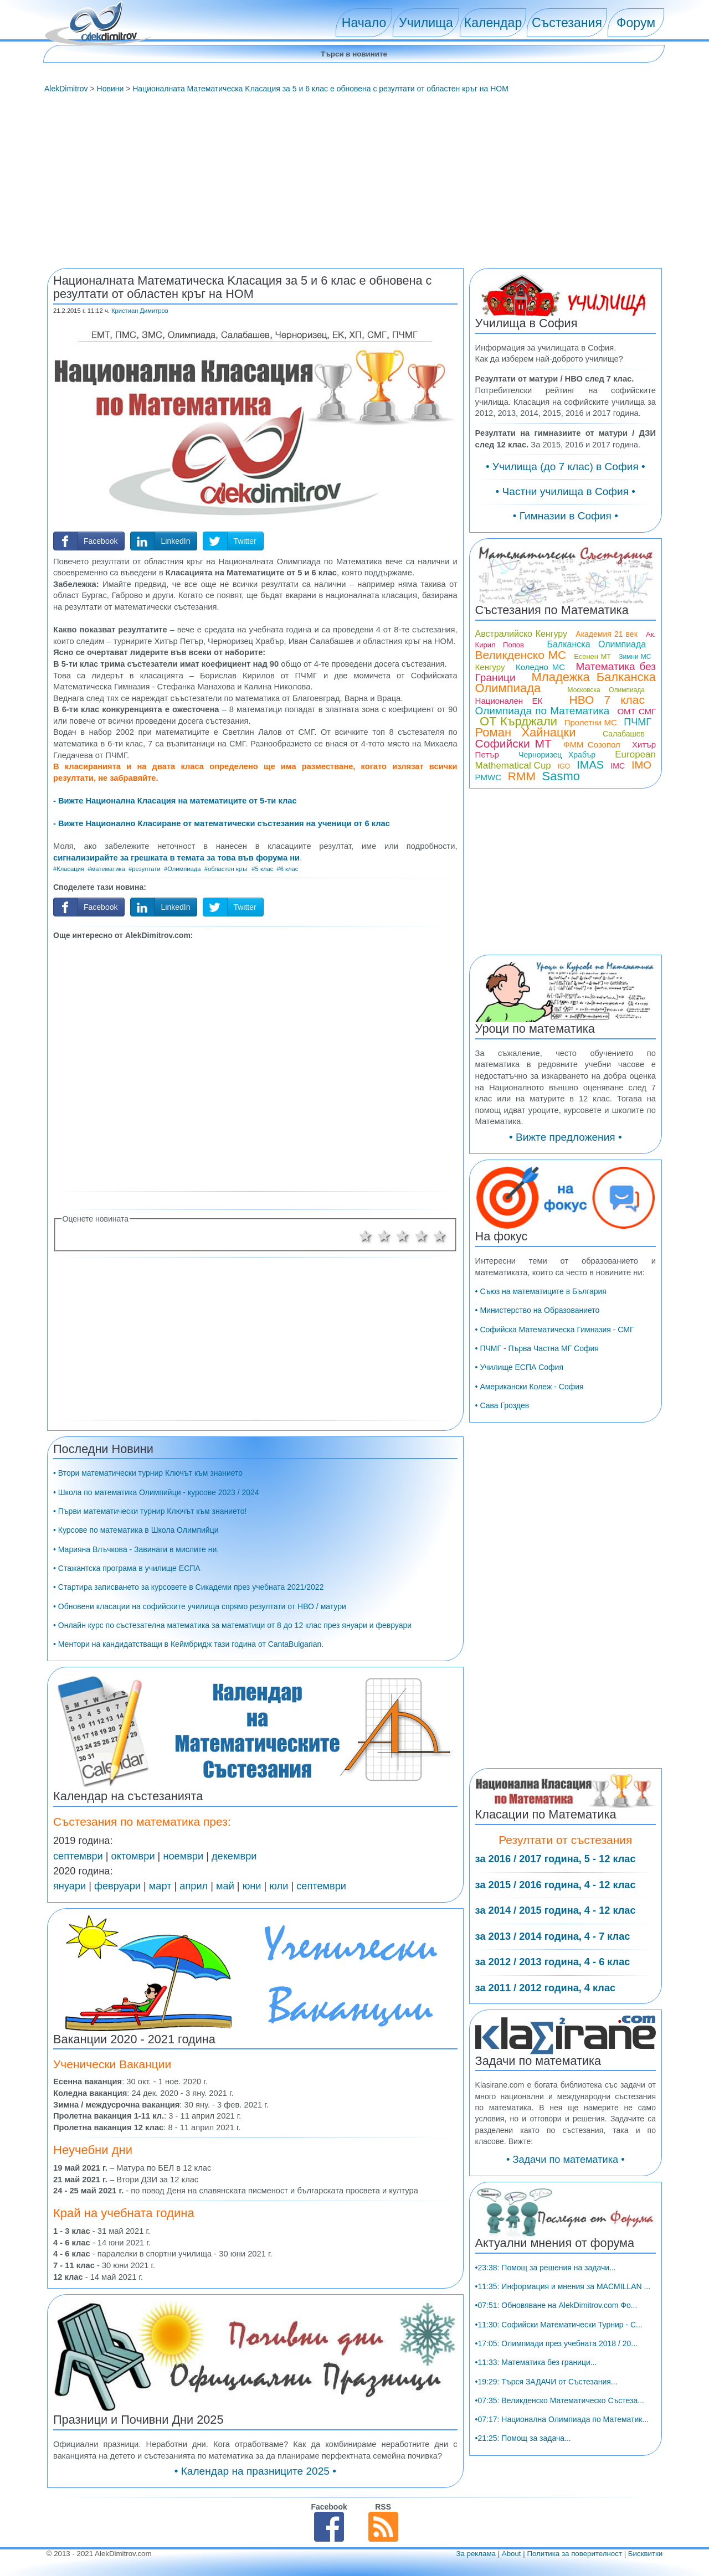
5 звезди (440, 1236)
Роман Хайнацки (525, 732)
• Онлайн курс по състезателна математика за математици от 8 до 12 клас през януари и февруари (232, 1625)
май (225, 1886)
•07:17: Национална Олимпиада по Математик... (562, 2419)
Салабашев (624, 733)
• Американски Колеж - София (529, 1386)
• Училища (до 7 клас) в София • (565, 466)
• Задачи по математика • (565, 2159)
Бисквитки (645, 2553)
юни (252, 1886)
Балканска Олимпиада (596, 644)
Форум (635, 23)
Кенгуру (490, 667)
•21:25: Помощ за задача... (523, 2438)
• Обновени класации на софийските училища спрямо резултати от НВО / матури (199, 1606)
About (511, 2553)
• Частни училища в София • (566, 491)
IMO (641, 765)
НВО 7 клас (607, 699)
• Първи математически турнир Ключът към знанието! (149, 1511)
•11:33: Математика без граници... (536, 2362)
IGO (564, 766)
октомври (133, 1856)
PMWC (488, 777)
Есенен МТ (592, 656)
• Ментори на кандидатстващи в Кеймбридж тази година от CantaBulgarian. (188, 1644)
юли (278, 1886)
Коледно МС (540, 667)
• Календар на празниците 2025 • (255, 2471)
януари (69, 1886)
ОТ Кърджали (518, 721)
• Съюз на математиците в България (541, 1291)
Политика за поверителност (574, 2553)
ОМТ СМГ (636, 711)
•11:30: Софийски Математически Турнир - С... (559, 2324)
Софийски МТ (513, 743)
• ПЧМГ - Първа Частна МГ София (537, 1348)
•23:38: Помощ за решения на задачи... (545, 2267)
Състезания (567, 23)
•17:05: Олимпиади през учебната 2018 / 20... (556, 2343)
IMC (617, 765)
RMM (522, 776)
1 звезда (365, 1236)
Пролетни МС (590, 722)
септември (78, 1856)
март (160, 1886)
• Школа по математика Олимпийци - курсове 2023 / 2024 (156, 1492)
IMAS (590, 765)
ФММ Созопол (591, 744)
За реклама (476, 2553)
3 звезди (402, 1236)
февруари (117, 1886)
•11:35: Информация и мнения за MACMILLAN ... (563, 2286)
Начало (364, 23)
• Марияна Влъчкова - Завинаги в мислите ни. (136, 1549)
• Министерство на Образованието (537, 1310)
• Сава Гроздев (502, 1405)
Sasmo (561, 776)
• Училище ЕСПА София (519, 1367)
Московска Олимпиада (606, 690)
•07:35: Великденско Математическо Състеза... (559, 2400)
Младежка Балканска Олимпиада (565, 682)
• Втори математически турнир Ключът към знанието (148, 1473)
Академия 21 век (606, 634)
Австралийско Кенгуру (521, 633)
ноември (183, 1856)
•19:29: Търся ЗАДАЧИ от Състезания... (546, 2381)
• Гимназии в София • (565, 516)
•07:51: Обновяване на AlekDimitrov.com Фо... (556, 2305)
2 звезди (384, 1236)
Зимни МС (635, 657)
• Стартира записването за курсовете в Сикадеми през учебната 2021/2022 (188, 1587)
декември (234, 1856)
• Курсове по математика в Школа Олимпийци (136, 1530)
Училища (426, 23)
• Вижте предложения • (565, 1137)
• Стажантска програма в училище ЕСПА (127, 1568)
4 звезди (421, 1236)
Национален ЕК (509, 700)
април (193, 1886)
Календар (493, 23)
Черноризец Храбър (556, 754)
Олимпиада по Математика (542, 711)
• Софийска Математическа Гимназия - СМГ (554, 1329)
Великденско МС (521, 654)
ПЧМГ (637, 722)
